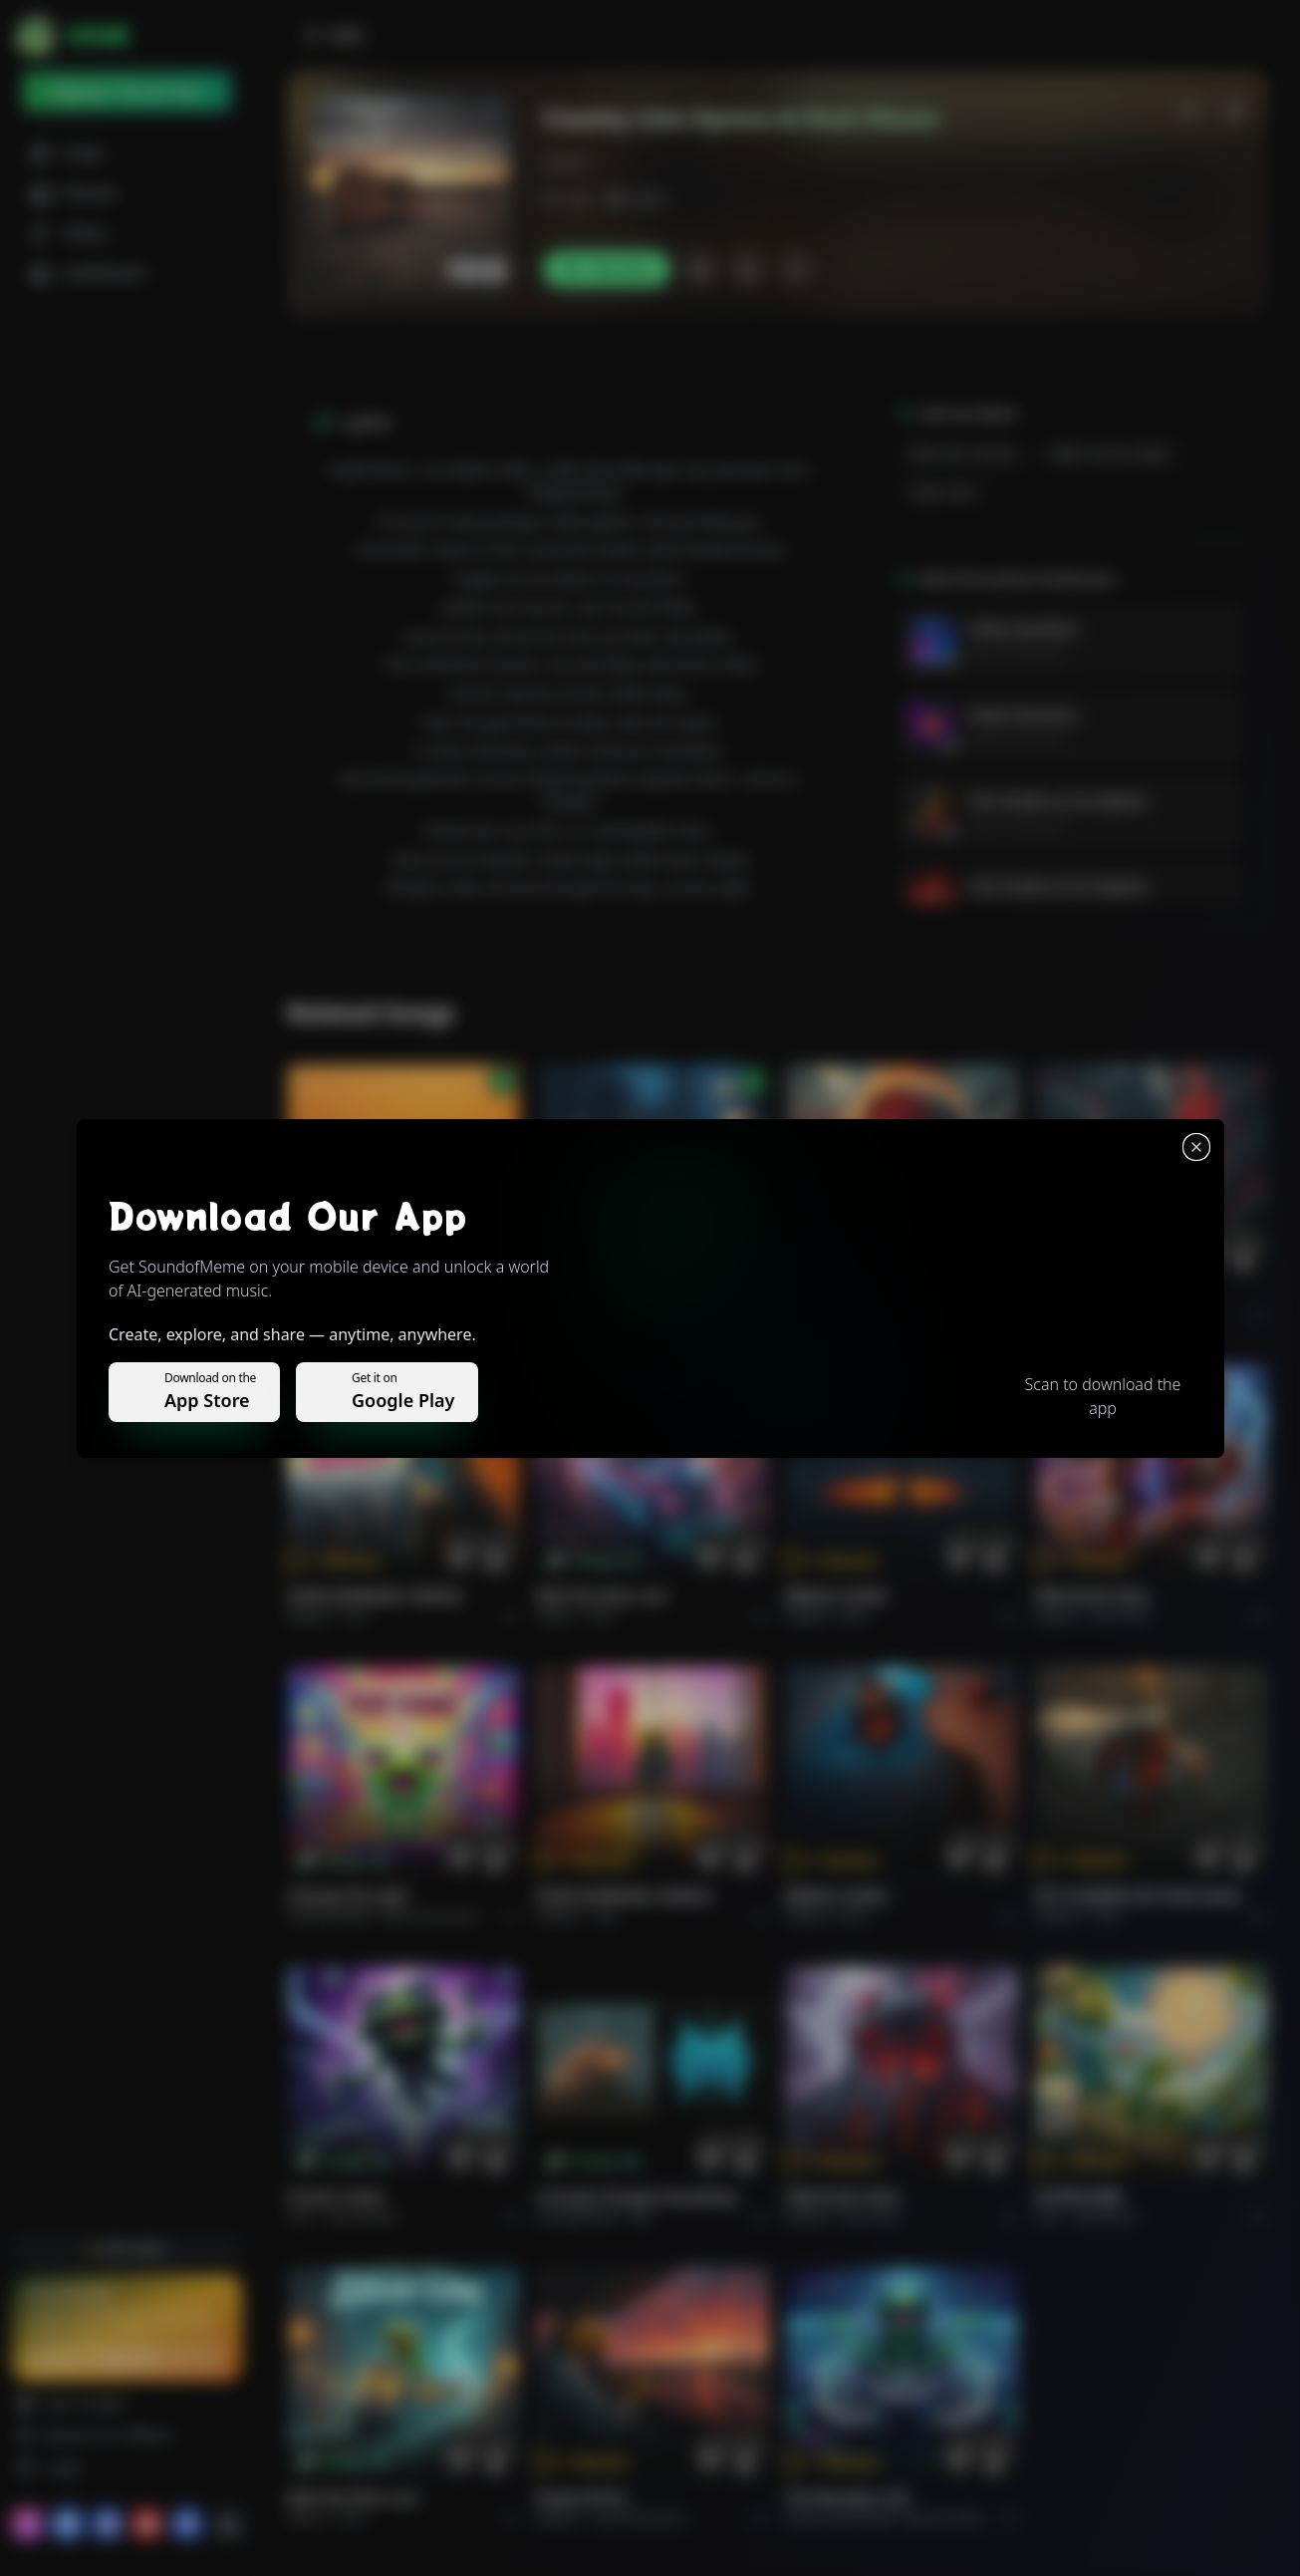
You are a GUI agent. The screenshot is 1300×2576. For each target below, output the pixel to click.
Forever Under (336, 2196)
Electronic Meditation (964, 2517)
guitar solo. (944, 491)
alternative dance (430, 1915)
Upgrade (126, 2357)
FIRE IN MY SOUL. (1094, 1595)
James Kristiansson (1018, 655)
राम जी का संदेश (1079, 2196)
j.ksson (565, 161)
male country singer (1111, 453)
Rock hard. (1121, 1615)
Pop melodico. (384, 1314)
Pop (357, 1615)
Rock (601, 1615)
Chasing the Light (347, 1895)
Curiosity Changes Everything (636, 2196)
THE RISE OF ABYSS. (851, 1295)
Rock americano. (640, 2517)
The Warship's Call (847, 2497)
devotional (1105, 2216)
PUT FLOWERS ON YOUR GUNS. (1139, 1895)
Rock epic (868, 1314)
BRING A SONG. (838, 1595)
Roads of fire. (583, 2497)
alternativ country (963, 453)
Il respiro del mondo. (359, 1295)
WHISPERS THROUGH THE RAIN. (640, 1295)
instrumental (362, 2216)
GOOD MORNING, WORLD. (376, 1595)
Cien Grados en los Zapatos (1058, 800)
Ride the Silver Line (601, 1595)
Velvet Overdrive (1023, 629)
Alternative (626, 1314)
